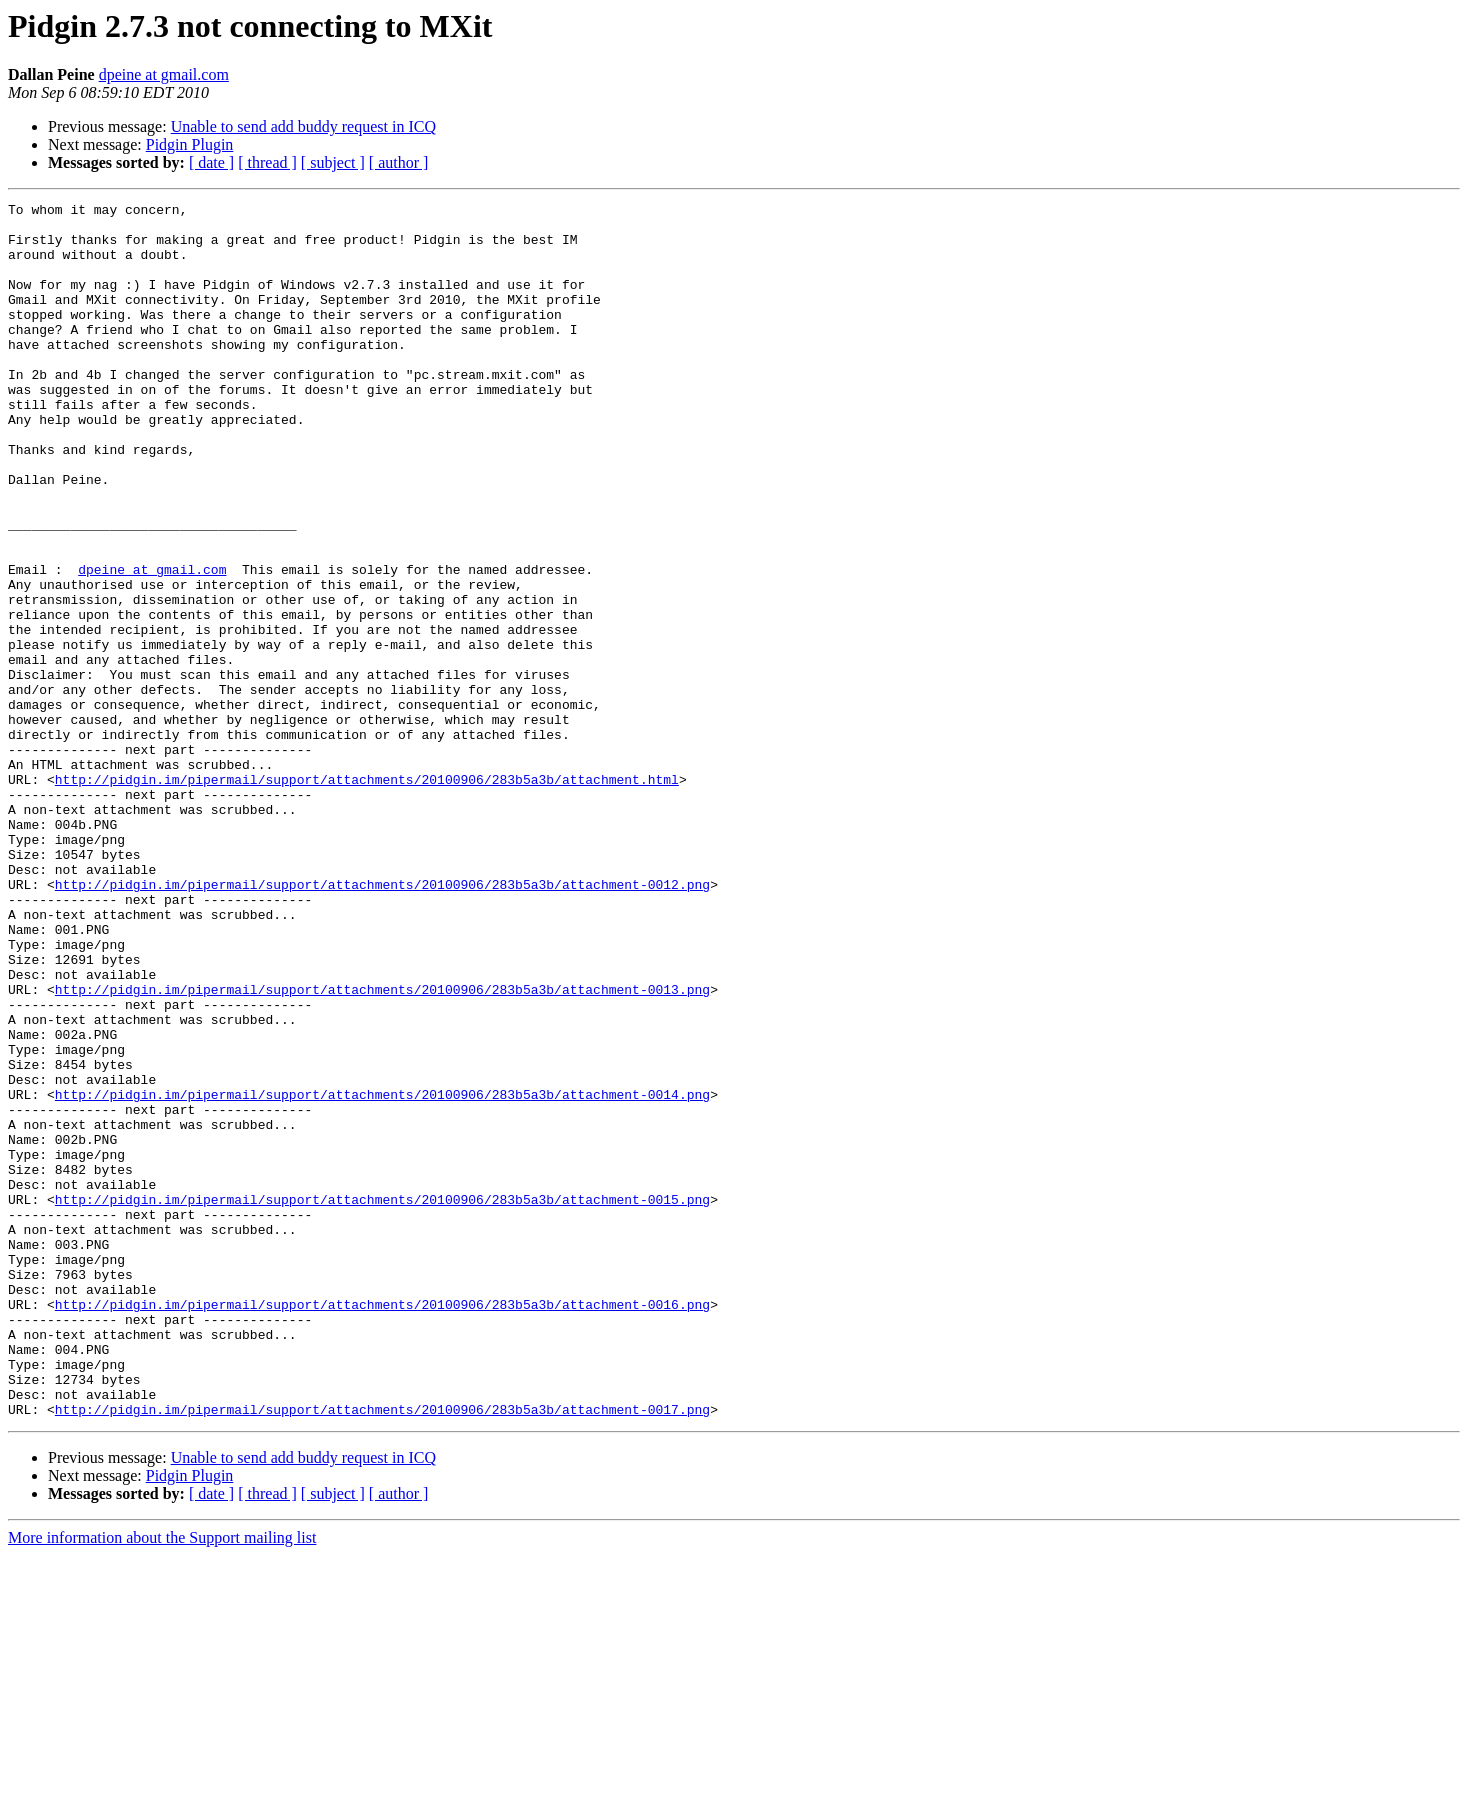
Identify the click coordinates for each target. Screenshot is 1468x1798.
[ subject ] (333, 162)
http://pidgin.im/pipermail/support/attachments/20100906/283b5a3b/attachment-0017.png (382, 1652)
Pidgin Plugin (190, 144)
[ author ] (399, 162)
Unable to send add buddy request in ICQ (303, 126)
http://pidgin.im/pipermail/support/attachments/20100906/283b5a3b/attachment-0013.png (382, 1148)
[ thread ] (267, 162)
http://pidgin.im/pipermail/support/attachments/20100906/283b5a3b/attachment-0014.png (382, 1274)
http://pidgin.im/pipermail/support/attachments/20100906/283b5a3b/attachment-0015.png (382, 1400)
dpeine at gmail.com (164, 74)
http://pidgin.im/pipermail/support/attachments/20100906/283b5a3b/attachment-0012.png (382, 1022)
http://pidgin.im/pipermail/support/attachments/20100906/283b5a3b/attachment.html (367, 896)
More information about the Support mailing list (162, 1780)
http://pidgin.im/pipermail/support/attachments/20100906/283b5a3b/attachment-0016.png (382, 1526)
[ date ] (211, 162)
